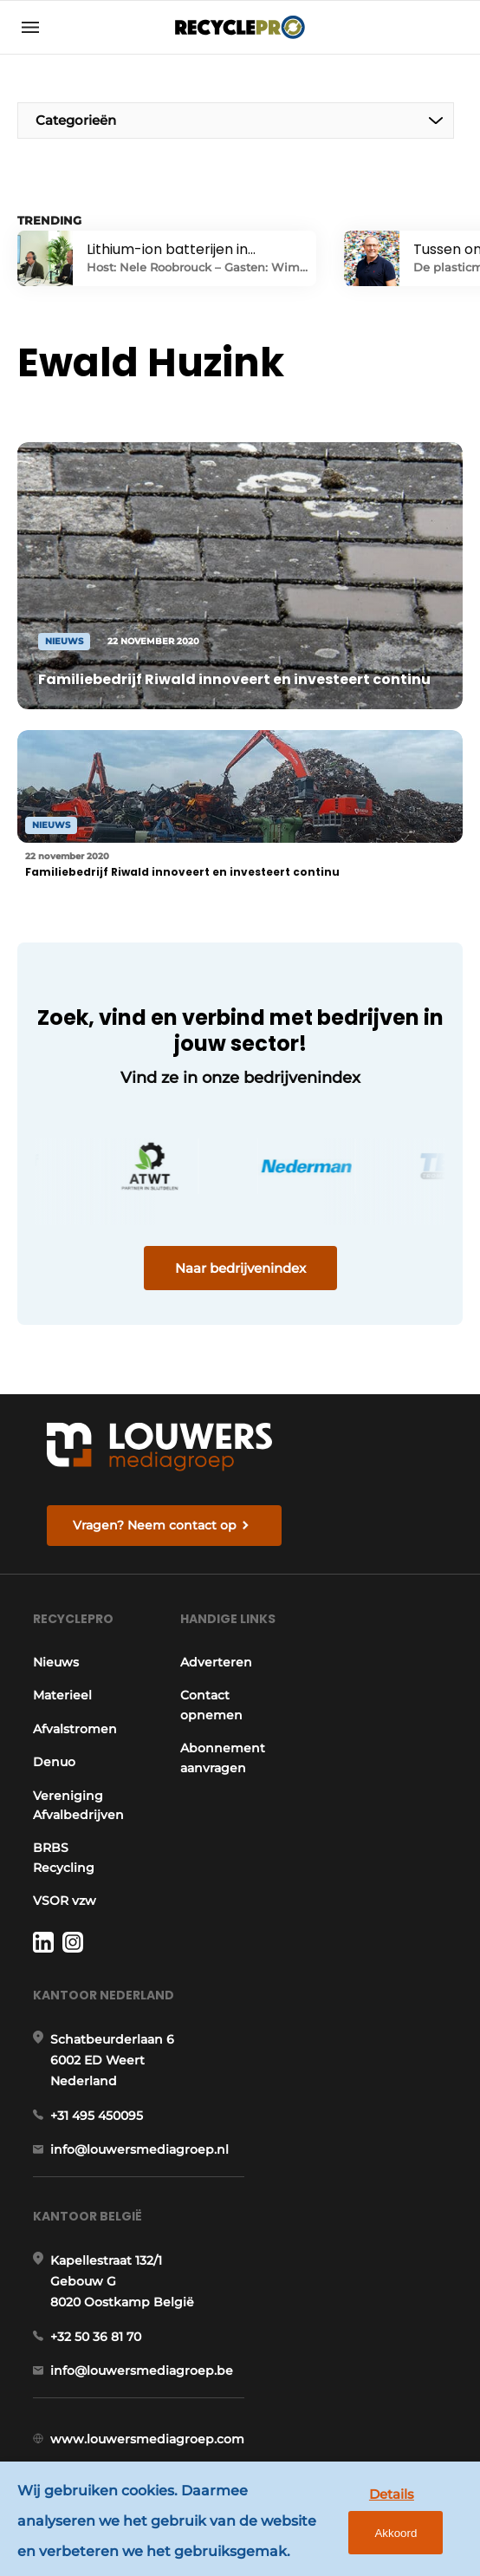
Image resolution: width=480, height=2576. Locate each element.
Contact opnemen (211, 1704)
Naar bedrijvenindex (240, 1268)
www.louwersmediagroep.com (147, 2439)
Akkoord (395, 2533)
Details (391, 2494)
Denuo (54, 1762)
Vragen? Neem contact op (155, 1525)
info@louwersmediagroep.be (141, 2370)
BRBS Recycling (63, 1857)
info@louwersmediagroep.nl (139, 2149)
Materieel (62, 1695)
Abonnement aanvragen (222, 1757)
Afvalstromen (75, 1729)
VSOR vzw (64, 1900)
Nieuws (56, 1662)
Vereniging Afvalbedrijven (78, 1805)
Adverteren (216, 1662)
